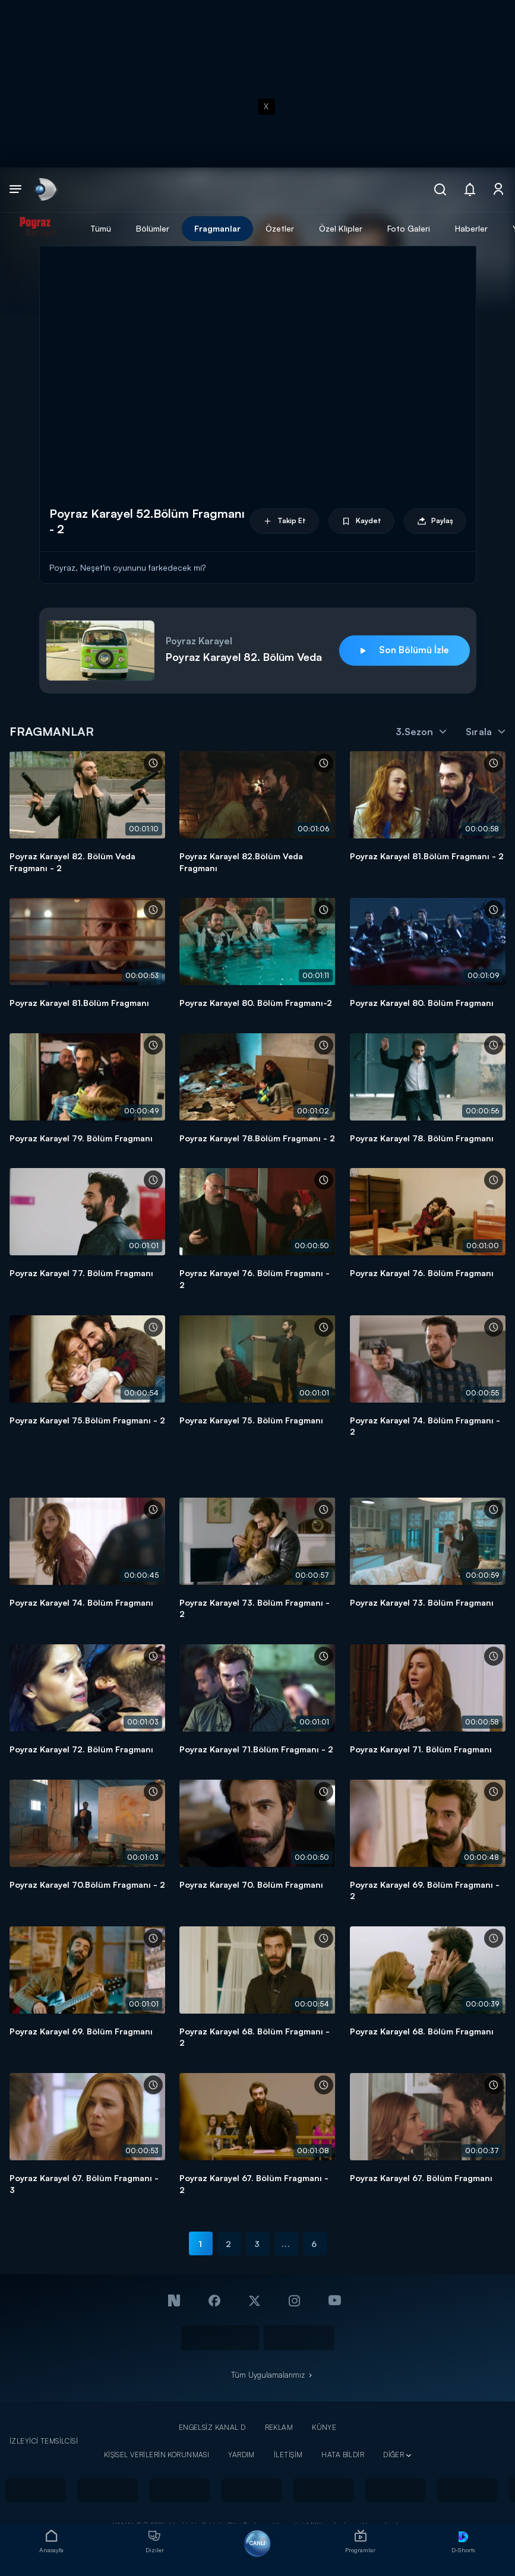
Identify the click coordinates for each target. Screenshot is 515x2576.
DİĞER (393, 2454)
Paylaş (435, 521)
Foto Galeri (408, 228)
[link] (45, 190)
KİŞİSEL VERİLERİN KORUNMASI (157, 2454)
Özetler (280, 228)
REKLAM (279, 2427)
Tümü (100, 228)
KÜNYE (324, 2427)
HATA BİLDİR (342, 2454)
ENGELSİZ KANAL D (212, 2427)
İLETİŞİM (288, 2454)
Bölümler (152, 228)
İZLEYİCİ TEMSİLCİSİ (44, 2440)
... (286, 2244)
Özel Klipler (340, 228)
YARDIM (241, 2454)
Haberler (471, 228)
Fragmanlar (217, 228)
